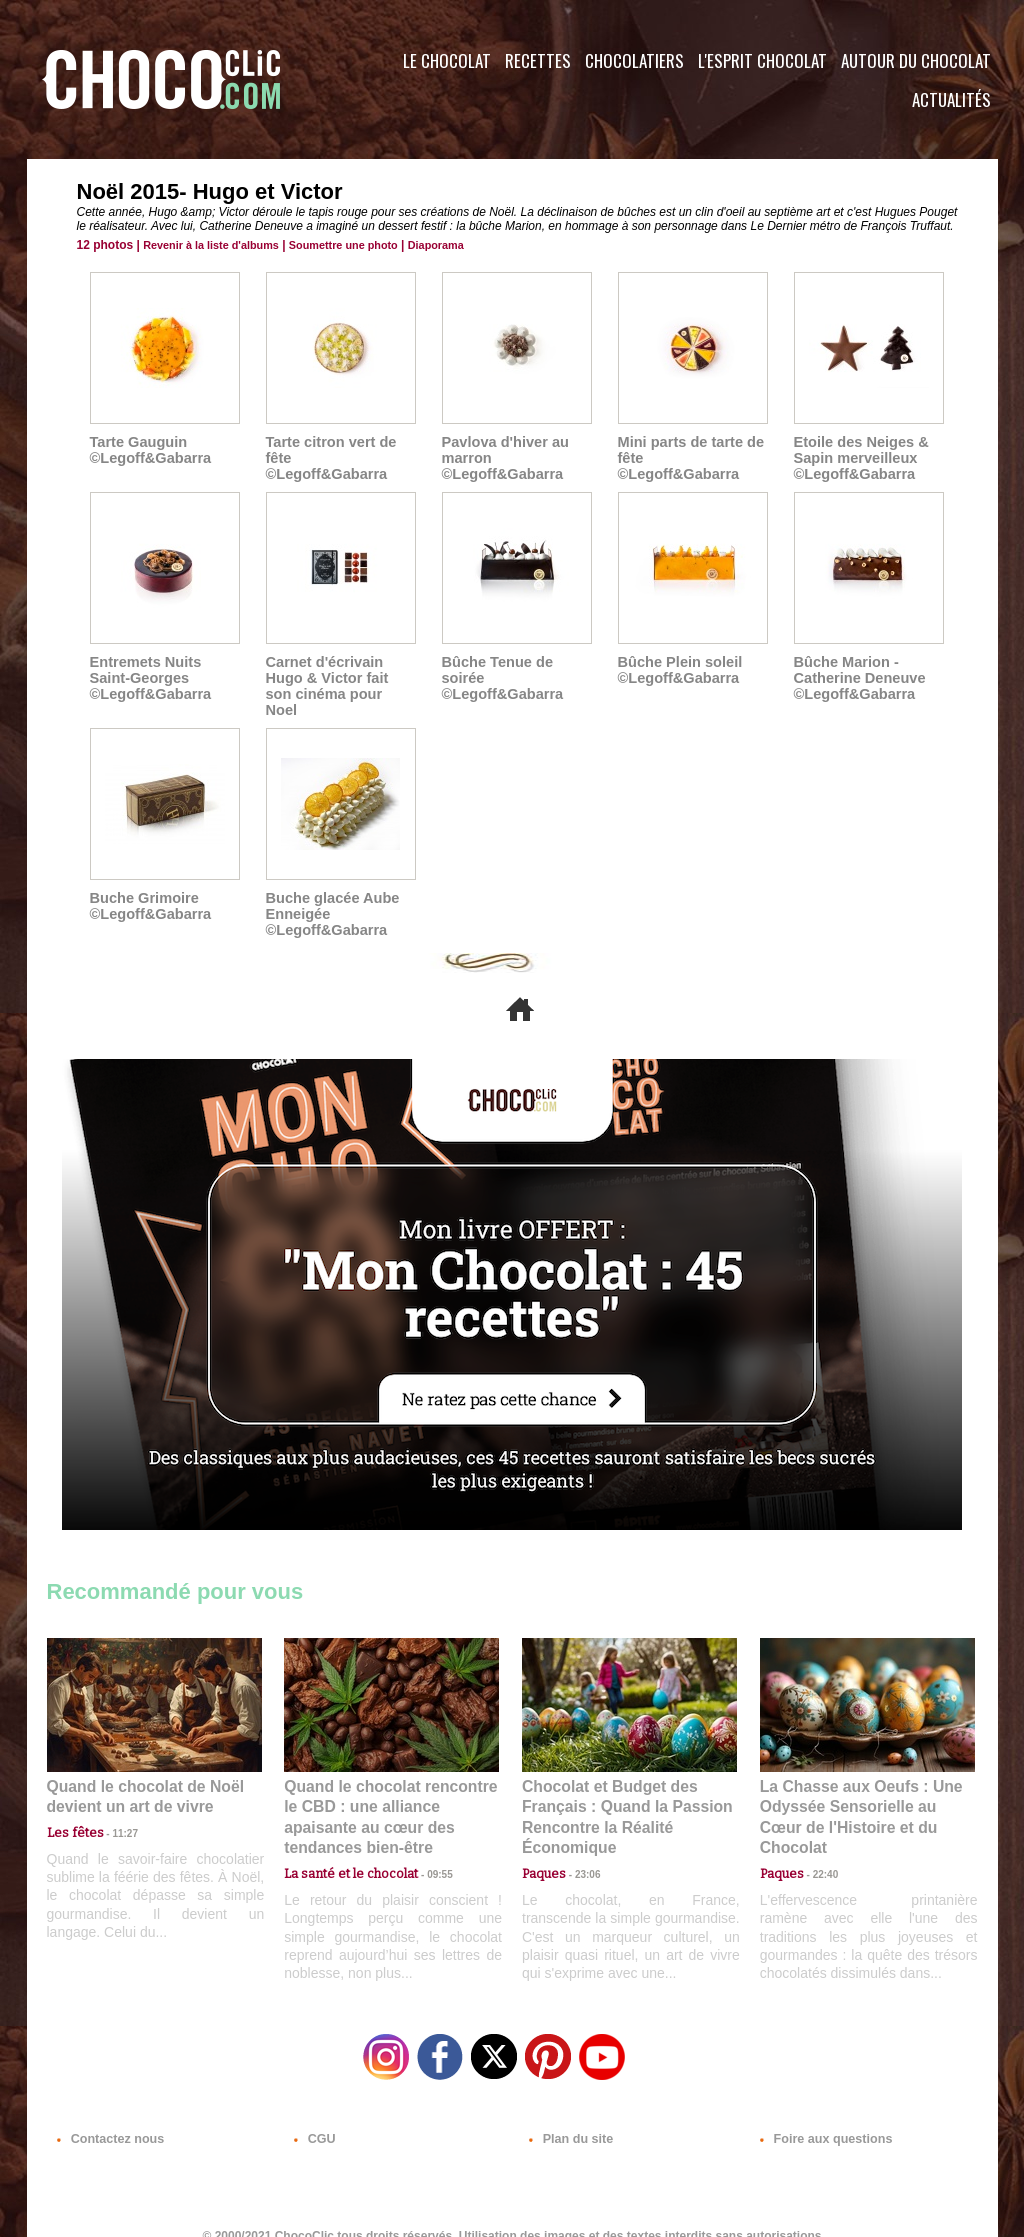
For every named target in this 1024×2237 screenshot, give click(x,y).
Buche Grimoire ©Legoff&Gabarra (148, 890)
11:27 (114, 1814)
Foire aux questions (819, 2116)
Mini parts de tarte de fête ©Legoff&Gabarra (691, 450)
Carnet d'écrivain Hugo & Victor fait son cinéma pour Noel (339, 678)
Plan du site (568, 2116)
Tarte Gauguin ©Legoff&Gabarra (148, 450)
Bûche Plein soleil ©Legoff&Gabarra (678, 670)
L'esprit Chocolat (762, 60)
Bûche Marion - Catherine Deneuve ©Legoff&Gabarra (857, 678)
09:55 (424, 1833)
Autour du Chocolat (916, 60)
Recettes (538, 60)
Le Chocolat (447, 60)
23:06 (580, 1853)
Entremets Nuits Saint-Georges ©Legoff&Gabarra (148, 678)
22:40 (818, 1833)
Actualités (951, 99)
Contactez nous (107, 2116)
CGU (313, 2116)
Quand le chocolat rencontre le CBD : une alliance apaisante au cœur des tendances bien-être (390, 1789)
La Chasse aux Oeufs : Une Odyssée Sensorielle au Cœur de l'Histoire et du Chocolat (859, 1789)
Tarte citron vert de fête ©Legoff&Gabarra (339, 450)
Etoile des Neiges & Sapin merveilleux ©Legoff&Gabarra (859, 458)
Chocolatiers (634, 60)
